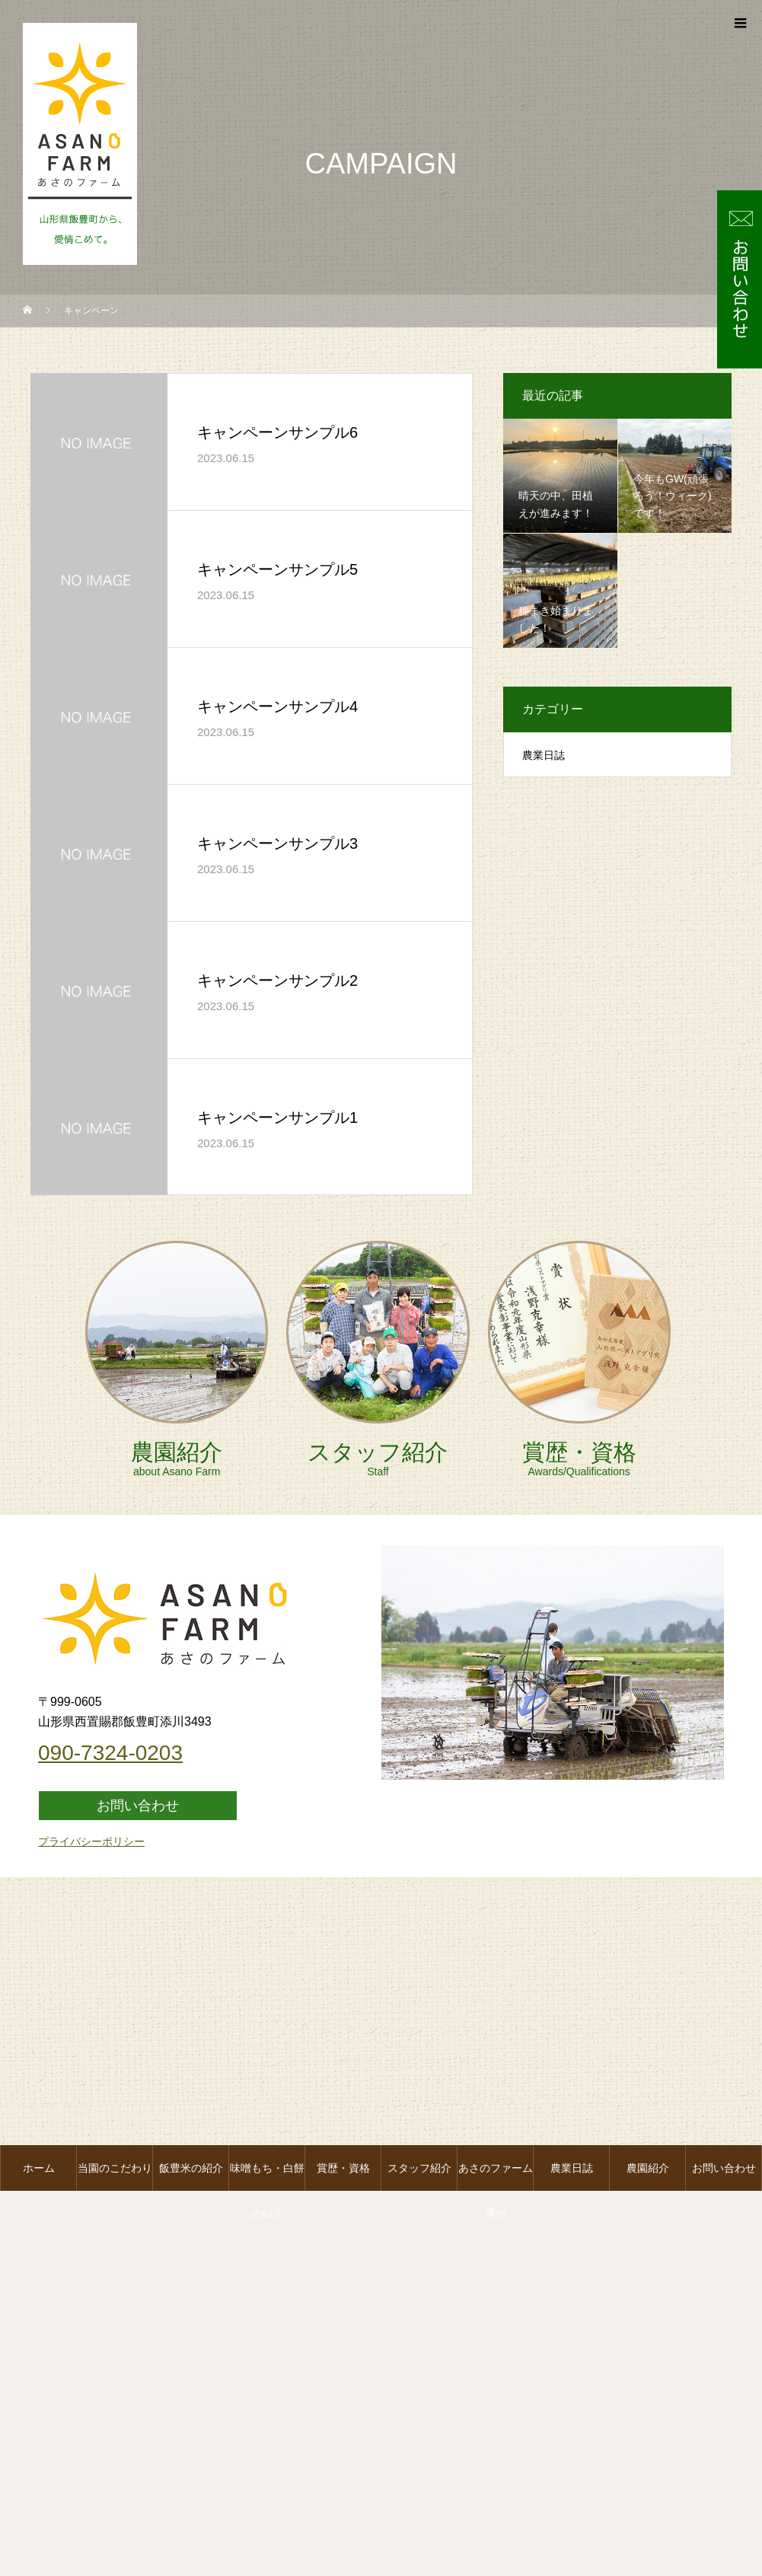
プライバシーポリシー (91, 1841)
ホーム (39, 2168)
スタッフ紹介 (419, 2168)
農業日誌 (571, 2168)
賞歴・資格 (343, 2168)
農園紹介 (647, 2168)
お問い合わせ (724, 2168)
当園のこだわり (115, 2168)
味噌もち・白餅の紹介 (267, 2176)
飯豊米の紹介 (191, 2168)
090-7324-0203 (110, 1753)
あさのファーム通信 (495, 2176)
